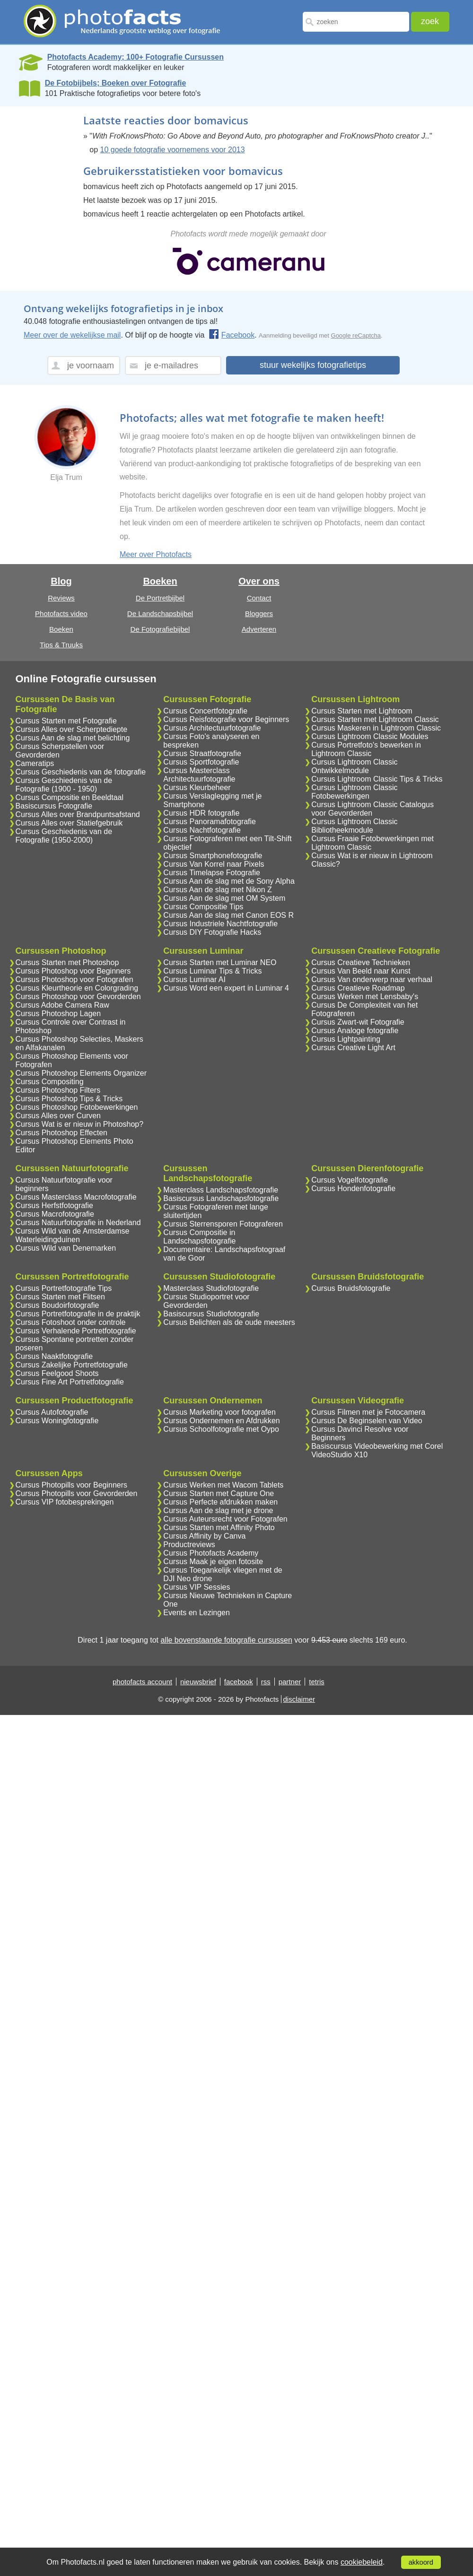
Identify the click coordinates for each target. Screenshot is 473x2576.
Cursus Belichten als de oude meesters (229, 1322)
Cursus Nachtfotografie (202, 830)
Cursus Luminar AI (194, 979)
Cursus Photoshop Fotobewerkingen (77, 1107)
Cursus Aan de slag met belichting (73, 738)
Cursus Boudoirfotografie (57, 1305)
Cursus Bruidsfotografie (350, 1288)
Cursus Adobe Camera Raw (62, 1005)
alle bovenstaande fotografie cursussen (226, 1640)
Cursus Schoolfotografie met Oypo (221, 1429)
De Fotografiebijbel (160, 629)
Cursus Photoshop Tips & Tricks (69, 1099)
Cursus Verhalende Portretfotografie (76, 1331)
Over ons (259, 581)
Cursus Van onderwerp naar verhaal (371, 979)
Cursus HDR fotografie (201, 813)
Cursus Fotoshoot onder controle (71, 1322)
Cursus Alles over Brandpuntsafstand (78, 814)
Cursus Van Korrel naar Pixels (213, 864)
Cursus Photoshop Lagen (58, 1014)
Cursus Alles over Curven (58, 1116)
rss (266, 1682)
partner (290, 1682)
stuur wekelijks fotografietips (313, 365)
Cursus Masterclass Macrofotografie (76, 1197)
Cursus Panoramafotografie (209, 822)
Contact (259, 598)
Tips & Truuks (61, 645)
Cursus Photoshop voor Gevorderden (78, 996)
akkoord (421, 2562)
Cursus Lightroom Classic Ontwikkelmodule (354, 766)
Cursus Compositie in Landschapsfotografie (199, 1236)
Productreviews (189, 1544)
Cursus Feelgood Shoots (57, 1373)
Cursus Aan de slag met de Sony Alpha (229, 881)
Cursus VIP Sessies (196, 1587)
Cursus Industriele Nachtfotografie (220, 924)
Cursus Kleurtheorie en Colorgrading (77, 988)
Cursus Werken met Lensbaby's (364, 996)
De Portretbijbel (160, 598)
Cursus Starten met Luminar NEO (219, 962)
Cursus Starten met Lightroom (361, 711)
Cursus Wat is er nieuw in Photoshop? (80, 1124)
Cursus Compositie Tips (203, 907)
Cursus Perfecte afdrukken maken (220, 1502)
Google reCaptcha (356, 335)
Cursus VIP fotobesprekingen (65, 1502)
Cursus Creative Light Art (353, 1048)
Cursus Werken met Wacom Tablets (223, 1485)
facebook (238, 1682)
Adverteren (259, 629)
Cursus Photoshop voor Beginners (73, 971)
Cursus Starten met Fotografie (66, 721)
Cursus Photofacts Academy (210, 1553)
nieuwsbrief (198, 1682)
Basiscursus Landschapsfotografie (221, 1198)
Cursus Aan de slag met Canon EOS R (228, 915)
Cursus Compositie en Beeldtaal (70, 797)
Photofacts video (61, 613)
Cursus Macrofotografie (55, 1214)
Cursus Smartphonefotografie (212, 856)
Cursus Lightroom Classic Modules (369, 736)
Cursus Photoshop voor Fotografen (74, 979)
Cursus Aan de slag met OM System (224, 898)
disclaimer (299, 1699)
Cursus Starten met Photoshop (67, 962)
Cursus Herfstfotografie (55, 1205)
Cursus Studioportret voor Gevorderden (206, 1301)
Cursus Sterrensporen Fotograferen (223, 1224)
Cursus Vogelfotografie (349, 1180)
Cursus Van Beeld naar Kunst (361, 971)
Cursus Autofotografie (52, 1412)
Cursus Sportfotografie (201, 762)
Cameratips (35, 763)
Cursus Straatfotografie (202, 753)
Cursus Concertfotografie (205, 711)
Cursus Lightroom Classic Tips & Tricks (376, 779)
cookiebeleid (362, 2562)
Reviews (61, 598)
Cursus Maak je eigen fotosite (213, 1562)
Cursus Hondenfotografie (353, 1188)
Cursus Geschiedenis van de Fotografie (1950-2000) (64, 835)
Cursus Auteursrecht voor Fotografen (225, 1519)
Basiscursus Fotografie (54, 806)
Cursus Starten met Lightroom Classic (374, 719)
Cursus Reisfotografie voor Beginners (226, 719)
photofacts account (142, 1682)
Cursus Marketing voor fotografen (219, 1412)
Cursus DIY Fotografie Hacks (212, 932)
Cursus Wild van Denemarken (66, 1248)
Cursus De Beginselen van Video (366, 1421)
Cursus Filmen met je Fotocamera (368, 1412)
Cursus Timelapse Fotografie (211, 873)
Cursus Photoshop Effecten (62, 1133)
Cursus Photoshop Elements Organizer (81, 1073)
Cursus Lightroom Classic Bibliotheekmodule (354, 826)
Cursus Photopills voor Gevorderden (77, 1493)
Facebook (231, 335)
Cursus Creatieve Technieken (360, 962)
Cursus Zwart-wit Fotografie (357, 1022)
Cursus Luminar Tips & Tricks (212, 971)
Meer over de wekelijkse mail (72, 335)
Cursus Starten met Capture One (218, 1493)
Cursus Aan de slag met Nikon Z (217, 890)
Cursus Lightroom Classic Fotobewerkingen (354, 791)
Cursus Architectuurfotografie (212, 728)
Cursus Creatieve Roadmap (357, 988)
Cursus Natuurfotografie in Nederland (78, 1222)
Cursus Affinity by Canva (204, 1536)
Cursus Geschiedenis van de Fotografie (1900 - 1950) (64, 784)
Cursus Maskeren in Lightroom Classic (376, 728)
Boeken (61, 629)
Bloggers (259, 613)
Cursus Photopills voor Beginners (72, 1485)
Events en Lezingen (196, 1613)
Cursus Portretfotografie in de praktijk (78, 1314)
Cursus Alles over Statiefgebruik (69, 823)
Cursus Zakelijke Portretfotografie (72, 1365)
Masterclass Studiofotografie (211, 1288)
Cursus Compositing (50, 1082)
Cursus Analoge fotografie (354, 1031)
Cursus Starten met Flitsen (60, 1297)
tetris (316, 1682)
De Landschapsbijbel (160, 613)
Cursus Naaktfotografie (54, 1356)
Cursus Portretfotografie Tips (64, 1288)
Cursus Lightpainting (345, 1039)
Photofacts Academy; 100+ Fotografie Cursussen (135, 57)
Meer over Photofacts (156, 554)
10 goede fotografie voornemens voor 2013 (172, 150)
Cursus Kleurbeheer (196, 787)
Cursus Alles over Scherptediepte (72, 729)
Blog (61, 581)
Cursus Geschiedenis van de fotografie (81, 772)
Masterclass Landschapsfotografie (220, 1190)
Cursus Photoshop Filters (58, 1090)
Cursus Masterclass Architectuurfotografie (199, 774)
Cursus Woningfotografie (57, 1421)
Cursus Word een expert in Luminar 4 (226, 988)
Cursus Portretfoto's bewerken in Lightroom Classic (366, 749)
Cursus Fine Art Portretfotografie (70, 1382)
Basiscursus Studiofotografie (211, 1314)
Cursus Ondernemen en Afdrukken (221, 1421)
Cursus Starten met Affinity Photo (218, 1527)
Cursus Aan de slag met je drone (218, 1510)
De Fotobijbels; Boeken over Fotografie (115, 83)
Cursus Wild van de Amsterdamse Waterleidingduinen (73, 1235)
